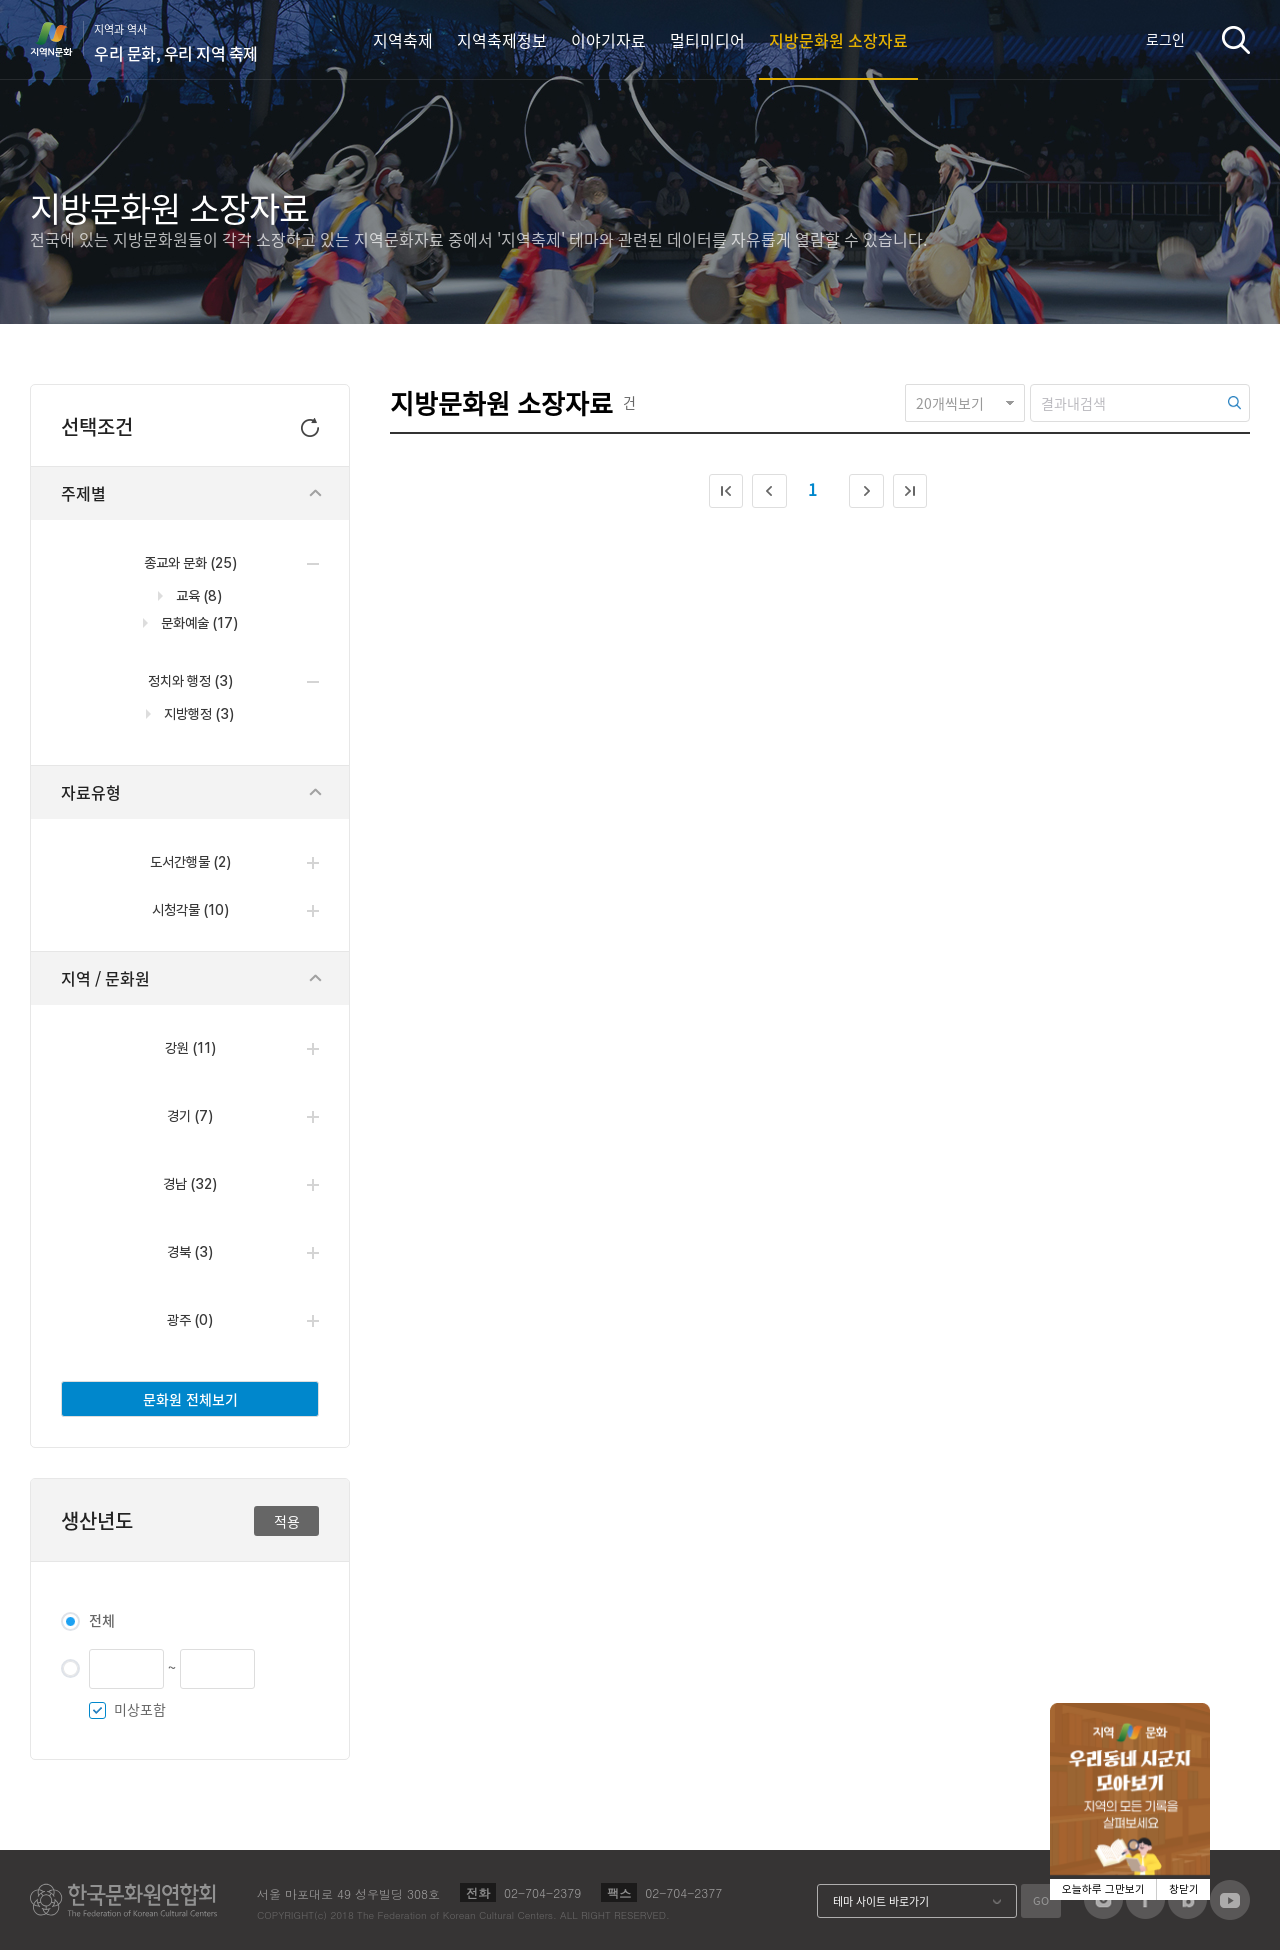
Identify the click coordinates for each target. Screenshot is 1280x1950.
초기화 (310, 425)
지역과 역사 (176, 43)
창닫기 (1184, 1889)
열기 (313, 863)
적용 (287, 1521)
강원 (190, 1048)
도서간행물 (190, 862)
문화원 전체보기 (190, 1399)
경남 (190, 1184)
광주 (190, 1320)
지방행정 (197, 714)
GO (1041, 1900)
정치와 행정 (190, 681)
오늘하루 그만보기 (1103, 1889)
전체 (102, 1620)
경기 (190, 1116)
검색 (1236, 39)
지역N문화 (62, 39)
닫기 (316, 493)
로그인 (1165, 39)
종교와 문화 (190, 563)
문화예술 (198, 623)
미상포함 (140, 1709)
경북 (190, 1252)
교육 (197, 596)
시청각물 (190, 910)
